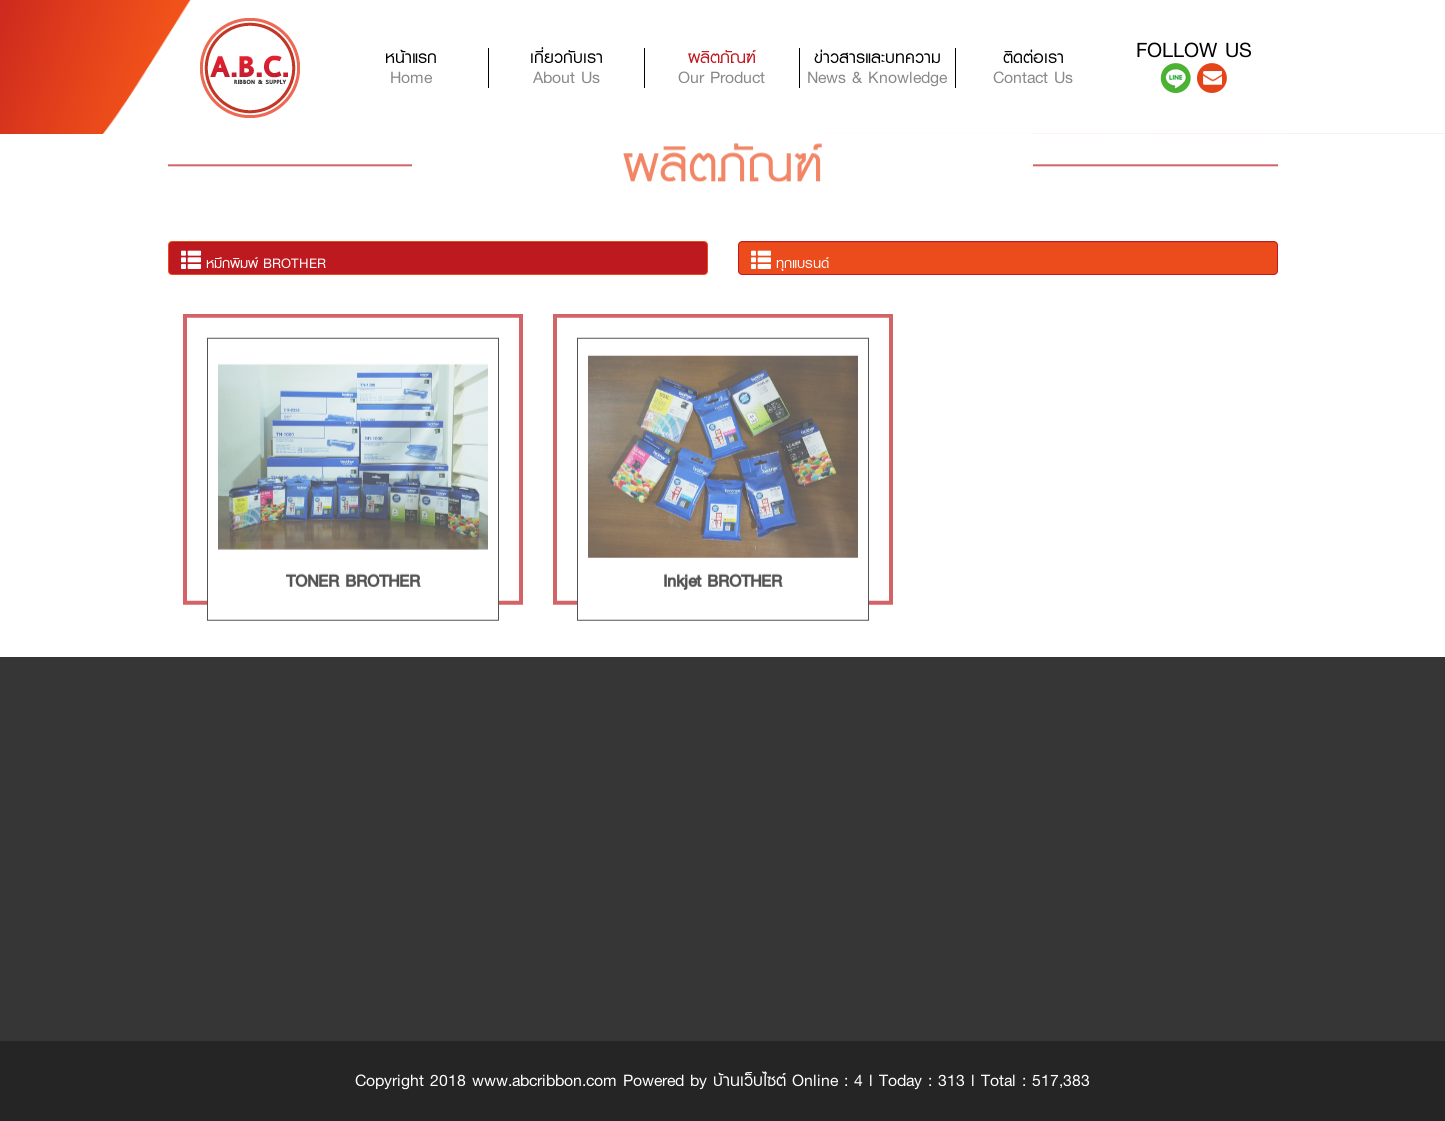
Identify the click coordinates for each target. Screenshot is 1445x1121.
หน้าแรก (436, 68)
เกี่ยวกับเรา (566, 68)
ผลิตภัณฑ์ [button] (721, 68)
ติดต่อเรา (1033, 68)
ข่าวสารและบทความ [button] (877, 68)
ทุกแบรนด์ (790, 261)
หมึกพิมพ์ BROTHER (253, 261)
